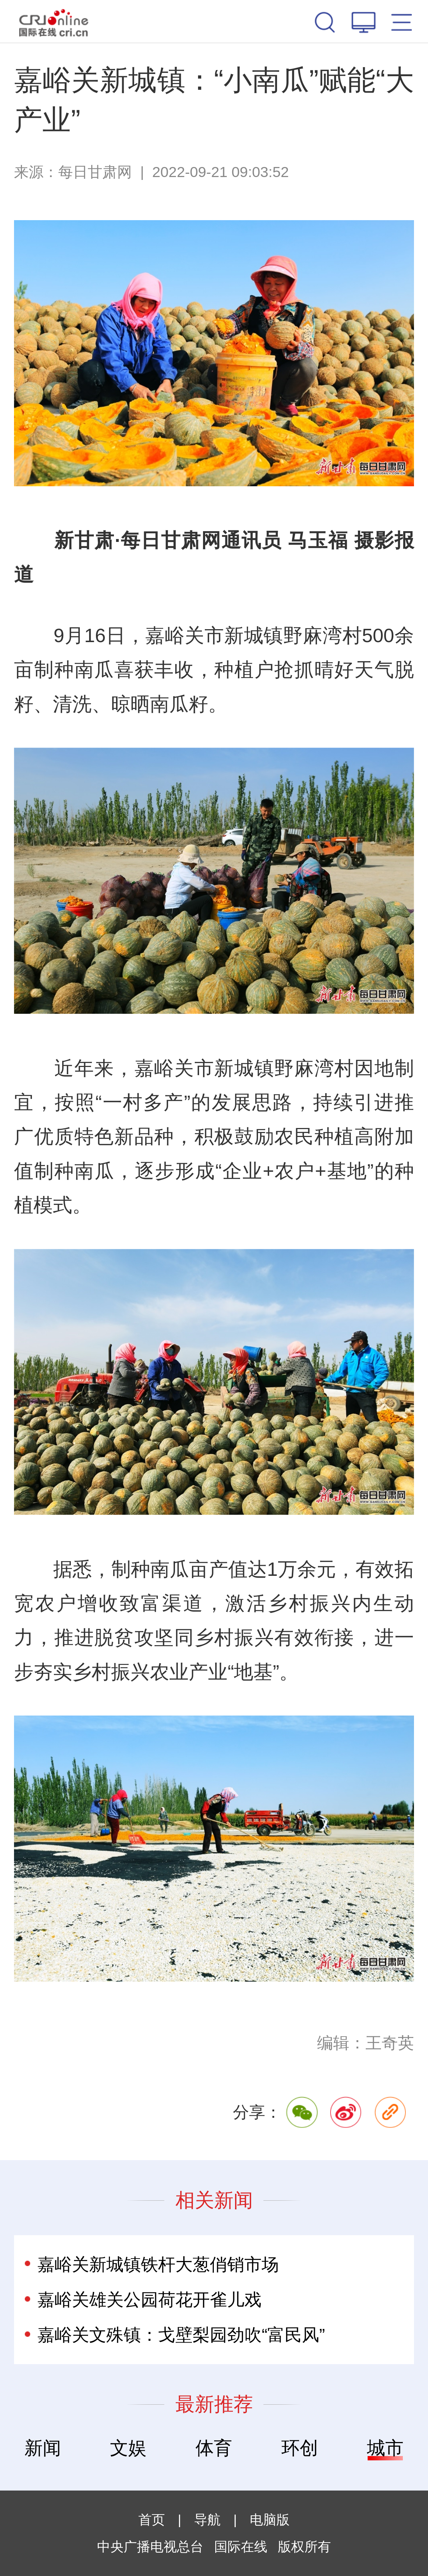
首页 (151, 2519)
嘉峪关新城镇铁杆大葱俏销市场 (158, 2264)
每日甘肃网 (95, 172)
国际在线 (54, 21)
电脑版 (270, 2519)
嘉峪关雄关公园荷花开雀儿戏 (149, 2299)
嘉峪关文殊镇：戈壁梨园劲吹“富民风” (181, 2334)
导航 (207, 2519)
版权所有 (304, 2546)
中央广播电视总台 (150, 2546)
